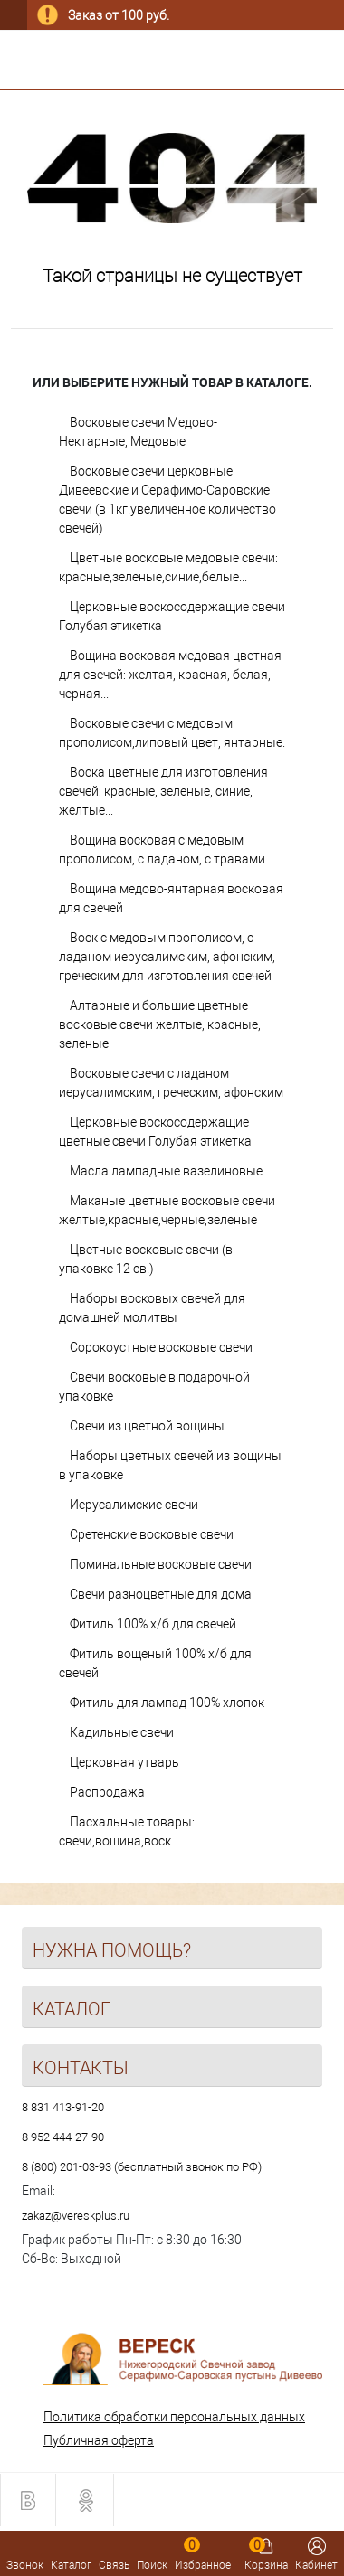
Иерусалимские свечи (134, 1504)
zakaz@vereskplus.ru (75, 2215)
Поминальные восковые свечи (161, 1564)
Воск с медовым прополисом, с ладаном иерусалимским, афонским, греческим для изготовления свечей (167, 956)
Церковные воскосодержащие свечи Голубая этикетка (172, 616)
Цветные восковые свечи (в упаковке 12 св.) (146, 1259)
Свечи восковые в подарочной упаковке (154, 1386)
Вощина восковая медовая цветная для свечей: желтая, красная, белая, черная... (170, 674)
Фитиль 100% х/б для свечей (153, 1624)
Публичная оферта (98, 2440)
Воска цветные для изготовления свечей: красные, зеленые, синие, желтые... (163, 791)
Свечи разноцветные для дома (161, 1594)
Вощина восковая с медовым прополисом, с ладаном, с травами (162, 849)
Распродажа (107, 1792)
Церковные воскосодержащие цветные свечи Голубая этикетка (155, 1131)
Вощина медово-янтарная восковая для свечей (171, 898)
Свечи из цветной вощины (147, 1426)
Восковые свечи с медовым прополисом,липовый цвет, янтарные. (172, 733)
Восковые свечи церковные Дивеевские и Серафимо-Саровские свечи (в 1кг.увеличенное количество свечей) (167, 499)
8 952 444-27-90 (63, 2137)
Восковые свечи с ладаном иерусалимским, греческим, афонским (171, 1082)
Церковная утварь (124, 1762)
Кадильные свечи (122, 1732)
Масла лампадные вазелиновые (166, 1171)
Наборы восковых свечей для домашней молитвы (152, 1308)
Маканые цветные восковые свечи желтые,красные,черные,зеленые (167, 1210)
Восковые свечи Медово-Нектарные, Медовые (138, 431)
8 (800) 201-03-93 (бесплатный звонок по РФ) (142, 2167)
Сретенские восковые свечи (152, 1534)
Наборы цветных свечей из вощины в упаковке (170, 1465)
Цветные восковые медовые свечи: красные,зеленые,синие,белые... (168, 567)
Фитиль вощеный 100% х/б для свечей (155, 1663)
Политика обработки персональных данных (174, 2417)
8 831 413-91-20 (63, 2107)
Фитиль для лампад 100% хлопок (167, 1702)
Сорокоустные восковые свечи (161, 1347)
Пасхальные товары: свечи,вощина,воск (127, 1831)
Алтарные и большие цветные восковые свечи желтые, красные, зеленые (160, 1024)
